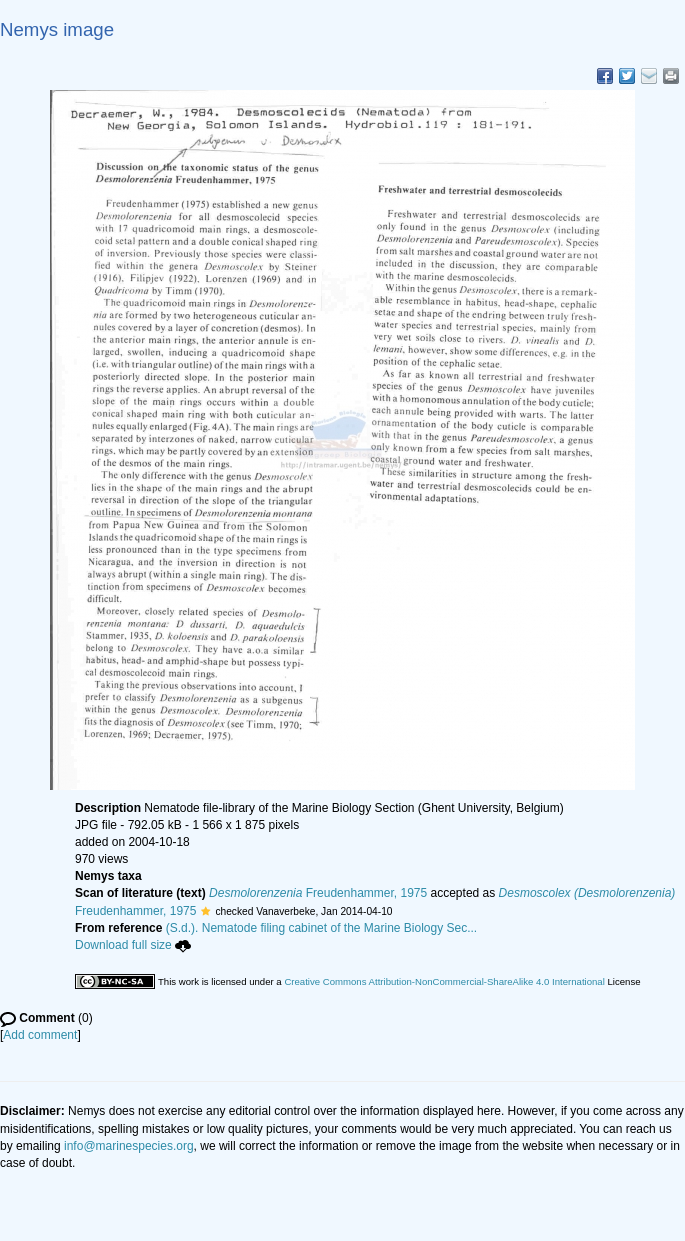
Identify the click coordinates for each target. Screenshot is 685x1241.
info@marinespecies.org (129, 1146)
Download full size (133, 945)
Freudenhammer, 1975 (318, 893)
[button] (205, 911)
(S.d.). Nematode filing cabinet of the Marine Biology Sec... (322, 928)
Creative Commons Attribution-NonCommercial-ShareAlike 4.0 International (444, 981)
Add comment (40, 1035)
